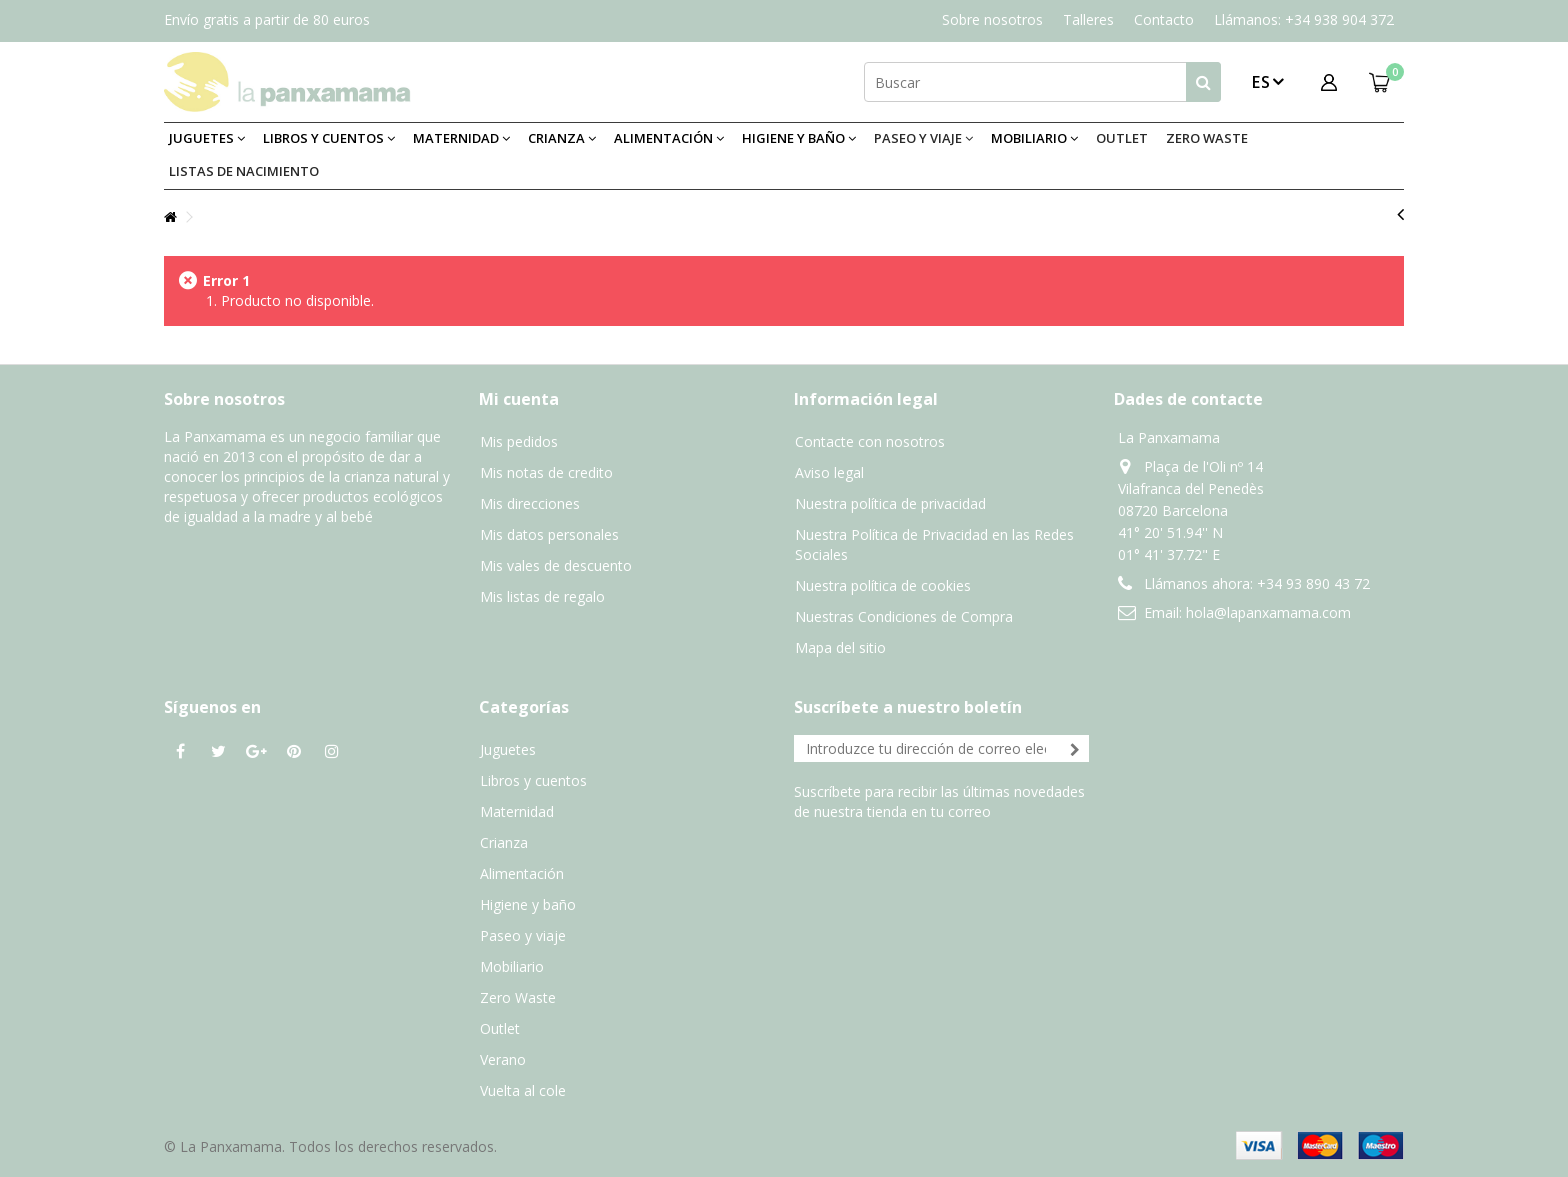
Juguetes (508, 749)
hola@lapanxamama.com (1268, 612)
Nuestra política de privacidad (890, 503)
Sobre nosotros (992, 19)
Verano (503, 1059)
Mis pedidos (519, 441)
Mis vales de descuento (556, 565)
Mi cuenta (519, 399)
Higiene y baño (528, 904)
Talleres (1088, 19)
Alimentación (522, 873)
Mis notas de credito (546, 472)
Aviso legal (829, 472)
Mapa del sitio (840, 647)
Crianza (504, 842)
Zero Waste (518, 997)
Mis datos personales (549, 534)
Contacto (1164, 19)
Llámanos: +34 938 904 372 (1304, 19)
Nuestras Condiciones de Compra (904, 616)
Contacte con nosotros (870, 441)
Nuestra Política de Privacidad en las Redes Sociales (934, 544)
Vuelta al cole (523, 1090)
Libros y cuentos (533, 780)
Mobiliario (512, 966)
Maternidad (517, 811)
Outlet (500, 1028)
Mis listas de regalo (542, 596)
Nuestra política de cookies (883, 585)
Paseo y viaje (523, 935)
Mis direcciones (530, 503)
